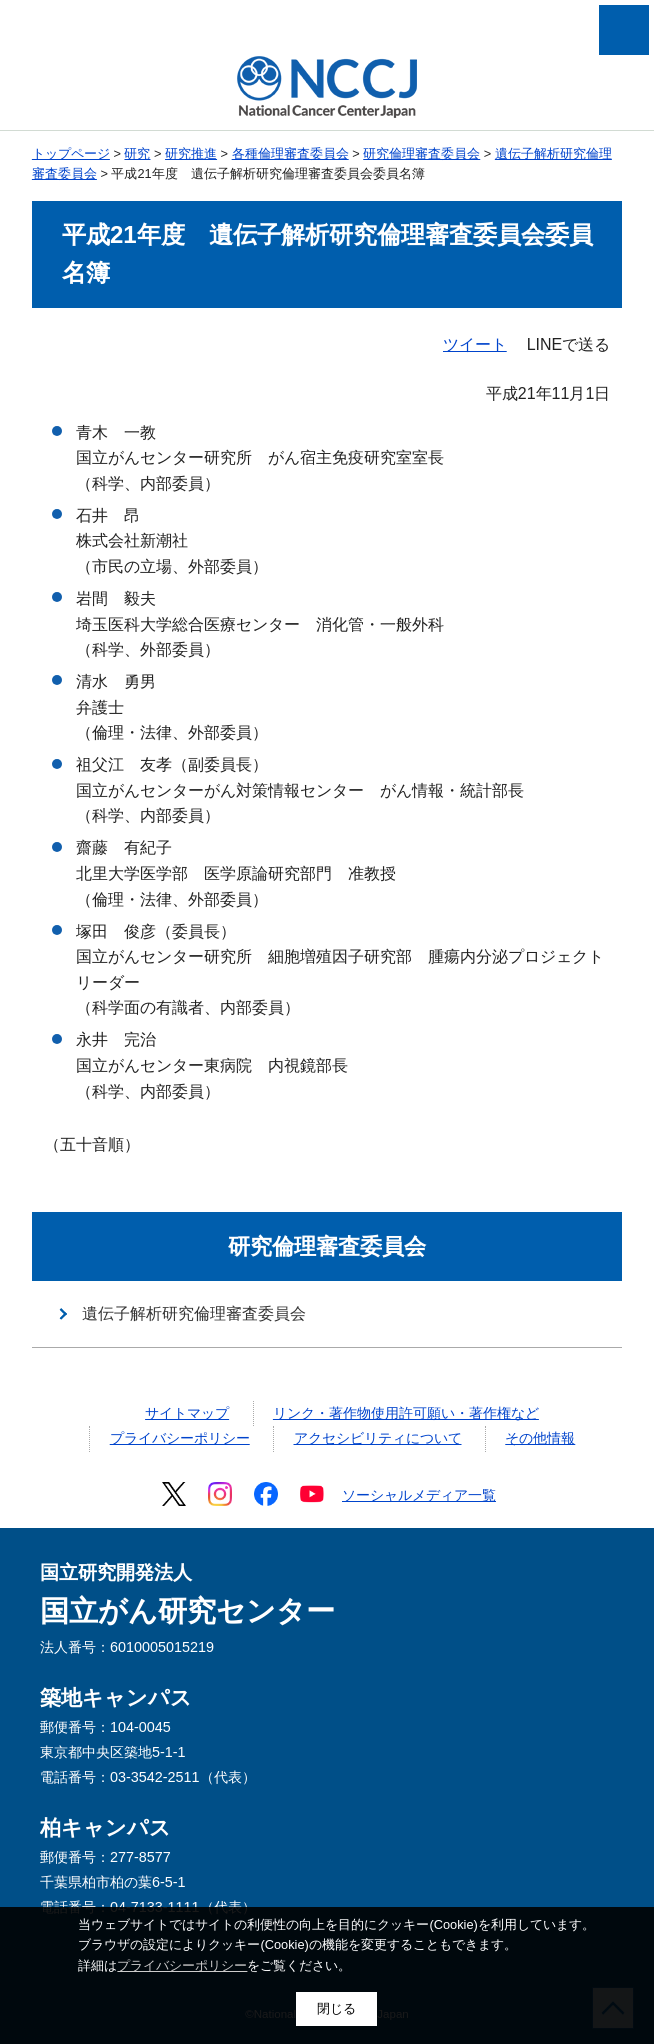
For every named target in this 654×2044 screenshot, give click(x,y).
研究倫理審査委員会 (421, 153)
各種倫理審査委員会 (290, 153)
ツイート (475, 344)
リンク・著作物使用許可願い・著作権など (406, 1413)
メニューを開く (624, 30)
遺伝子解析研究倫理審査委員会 (194, 1313)
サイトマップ (187, 1413)
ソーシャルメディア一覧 (419, 1495)
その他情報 (540, 1438)
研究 (137, 153)
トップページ (71, 153)
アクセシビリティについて (378, 1438)
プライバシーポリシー (180, 1438)
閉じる (336, 2008)
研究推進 (191, 153)
